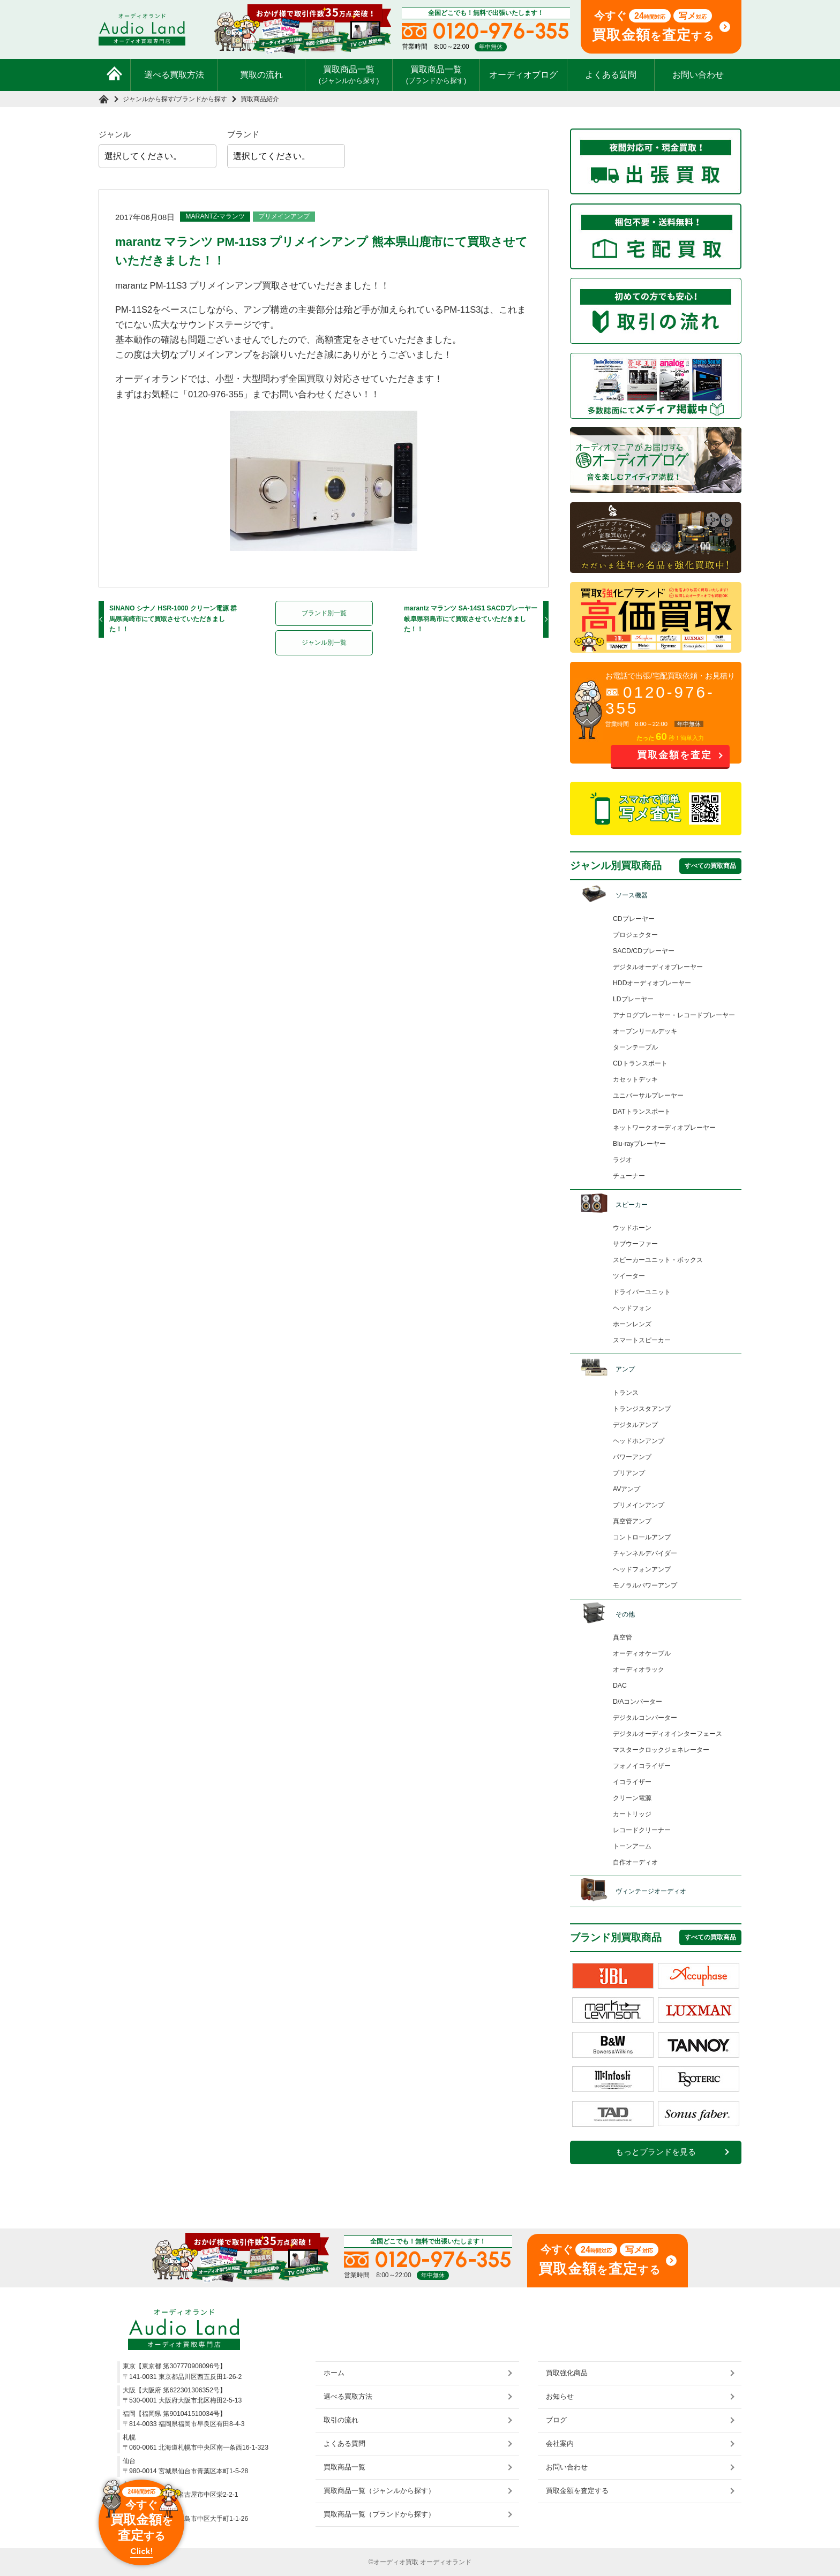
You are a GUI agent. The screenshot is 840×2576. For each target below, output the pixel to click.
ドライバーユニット (642, 1292)
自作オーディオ (635, 1862)
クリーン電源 (632, 1798)
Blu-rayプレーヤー (639, 1143)
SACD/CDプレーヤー (643, 951)
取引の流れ (341, 2420)
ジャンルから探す (148, 99)
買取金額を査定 (674, 755)
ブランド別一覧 (324, 613)
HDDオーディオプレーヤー (652, 983)
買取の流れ (261, 74)
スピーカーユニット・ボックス (658, 1260)
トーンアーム (632, 1846)
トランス (626, 1392)
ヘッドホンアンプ (638, 1441)
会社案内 (560, 2443)
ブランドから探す (201, 99)
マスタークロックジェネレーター (661, 1750)
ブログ (556, 2420)
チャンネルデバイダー (645, 1553)
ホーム (334, 2373)
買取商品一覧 (349, 74)
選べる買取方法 (174, 74)
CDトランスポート (640, 1063)
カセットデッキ (635, 1079)
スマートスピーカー (642, 1340)
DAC (620, 1685)
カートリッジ (632, 1814)
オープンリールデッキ (645, 1031)
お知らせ (560, 2396)
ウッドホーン (632, 1228)
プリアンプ (629, 1473)
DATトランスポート (642, 1111)
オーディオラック (638, 1669)
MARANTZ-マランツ (215, 216)
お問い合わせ (698, 74)
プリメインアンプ (284, 216)
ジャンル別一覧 (324, 642)
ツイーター (629, 1276)
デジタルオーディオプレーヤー (658, 967)
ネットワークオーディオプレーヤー (664, 1127)
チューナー (629, 1176)
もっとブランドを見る (656, 2152)
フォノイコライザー (642, 1766)
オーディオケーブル (642, 1653)
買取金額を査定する (577, 2491)
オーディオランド (445, 2562)
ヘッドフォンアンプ (642, 1569)
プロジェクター (635, 935)
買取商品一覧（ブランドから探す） (379, 2514)
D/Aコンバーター (637, 1701)
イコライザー (632, 1782)
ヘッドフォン (632, 1308)
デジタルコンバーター (645, 1717)
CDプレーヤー (634, 919)
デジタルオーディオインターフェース (667, 1734)
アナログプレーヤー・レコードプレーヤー (674, 1015)
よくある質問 (610, 74)
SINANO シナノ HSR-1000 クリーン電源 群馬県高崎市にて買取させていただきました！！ (173, 619)
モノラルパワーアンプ (645, 1585)
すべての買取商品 (710, 866)
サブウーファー (635, 1244)
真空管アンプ (632, 1521)
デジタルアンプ (635, 1425)
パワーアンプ (632, 1457)
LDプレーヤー (633, 999)
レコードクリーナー (642, 1830)
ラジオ (622, 1160)
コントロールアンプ (642, 1537)
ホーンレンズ (632, 1324)
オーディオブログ (523, 74)
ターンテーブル (635, 1047)
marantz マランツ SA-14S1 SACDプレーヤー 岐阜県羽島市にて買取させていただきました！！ (470, 619)
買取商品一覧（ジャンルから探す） (379, 2491)
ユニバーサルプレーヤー (648, 1095)
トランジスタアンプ (642, 1408)
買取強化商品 (567, 2373)
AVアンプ (626, 1489)
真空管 (622, 1637)
